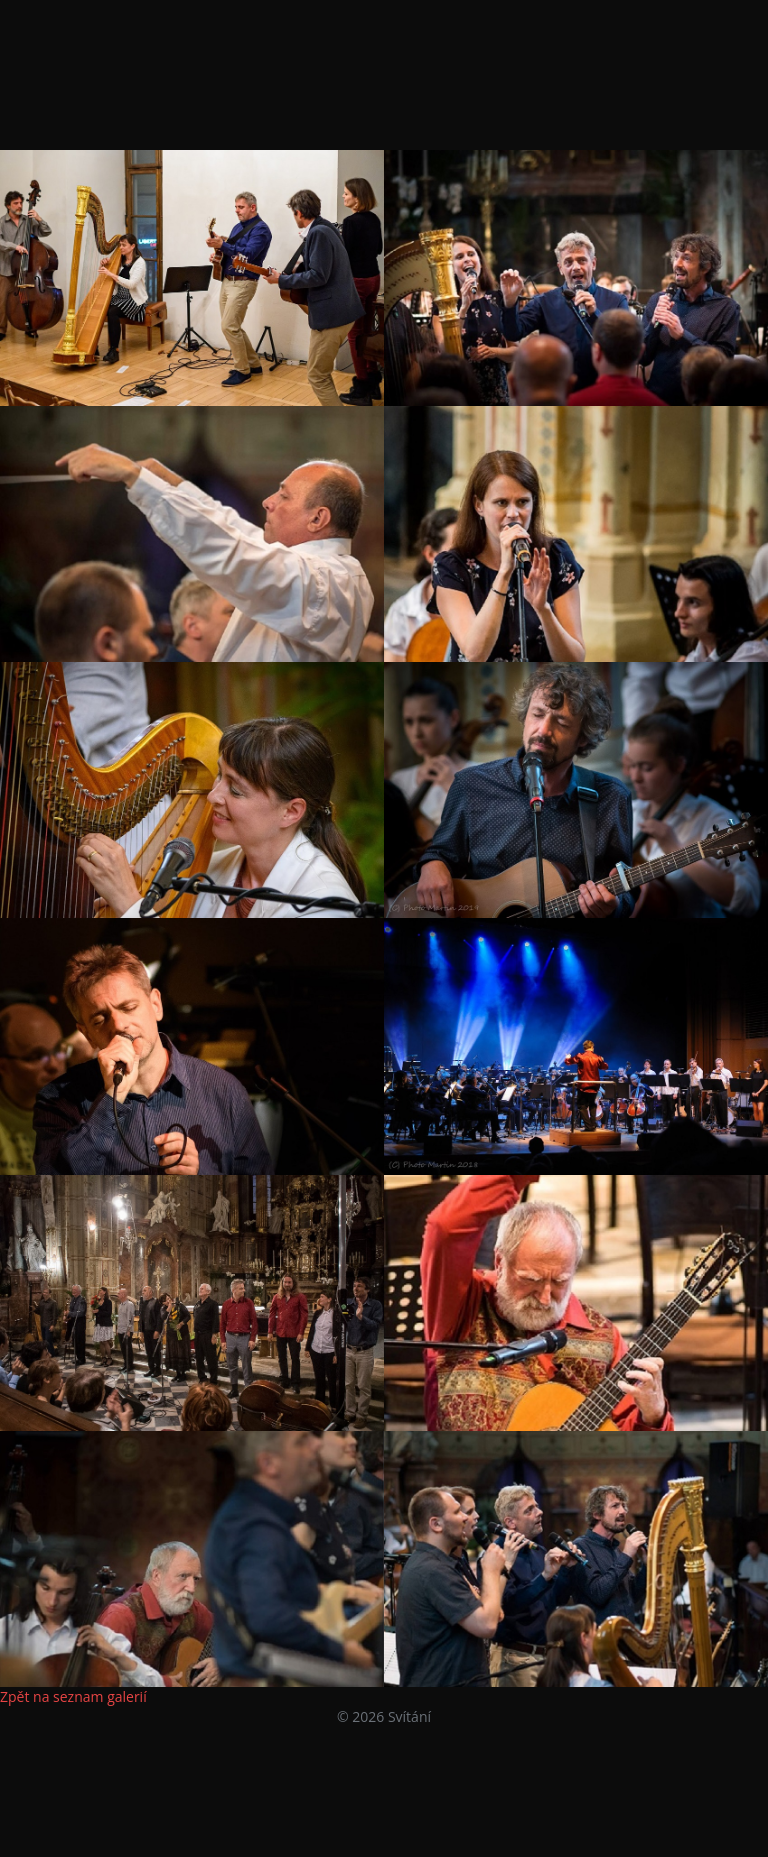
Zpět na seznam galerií (73, 1696)
